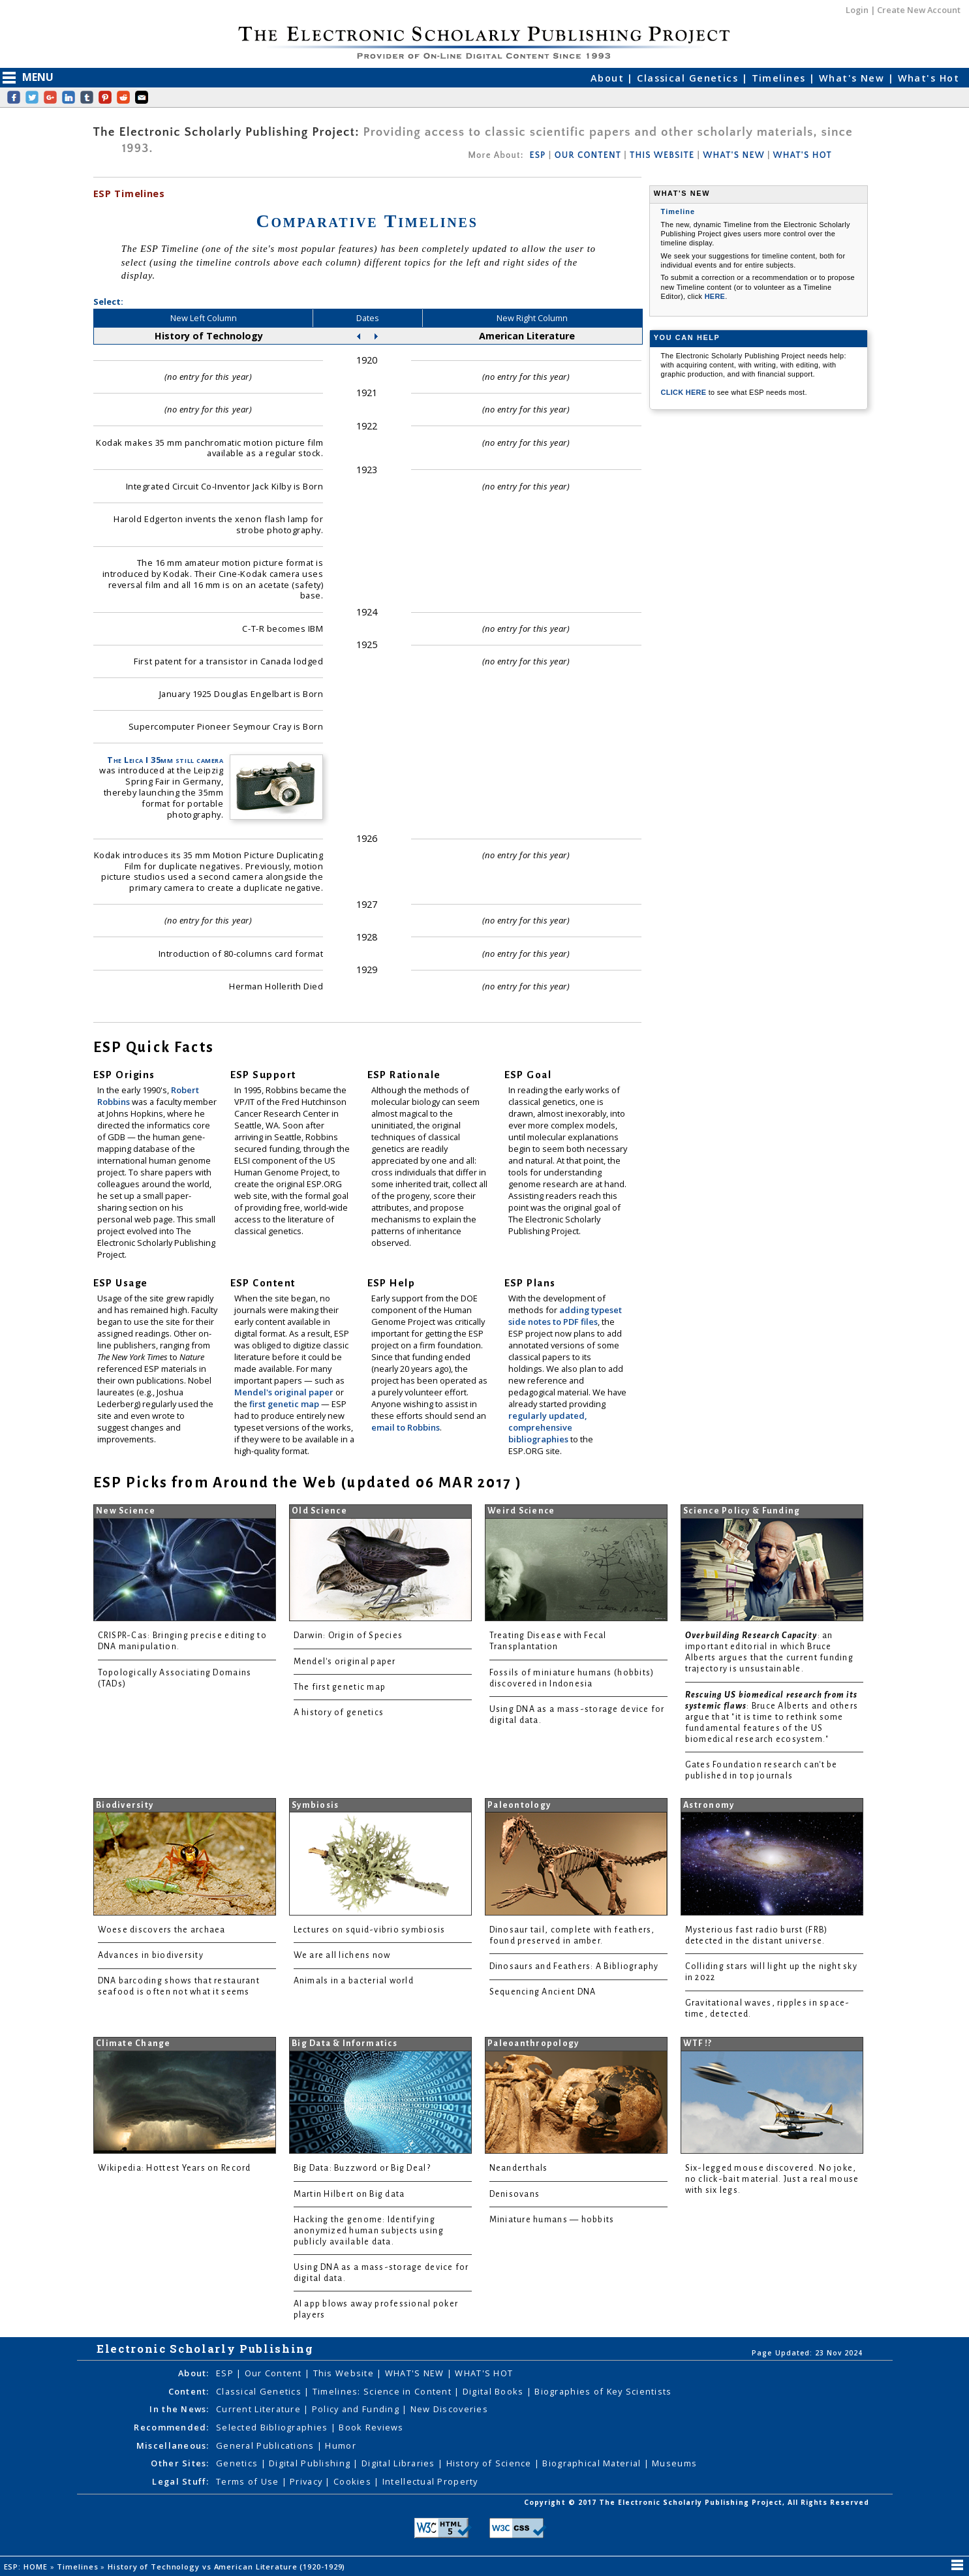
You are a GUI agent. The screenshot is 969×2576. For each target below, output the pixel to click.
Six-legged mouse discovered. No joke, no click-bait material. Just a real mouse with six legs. (772, 2179)
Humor (340, 2445)
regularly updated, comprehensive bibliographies (547, 1427)
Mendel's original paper (284, 1392)
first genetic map (285, 1404)
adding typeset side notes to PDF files (565, 1315)
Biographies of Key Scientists (602, 2391)
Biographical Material (592, 2463)
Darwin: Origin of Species (348, 1635)
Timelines (780, 78)
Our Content (275, 2373)
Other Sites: (180, 2463)
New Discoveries (449, 2409)
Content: (188, 2391)
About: (193, 2373)
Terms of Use (249, 2481)
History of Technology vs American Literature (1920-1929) (228, 2566)
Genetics (238, 2463)
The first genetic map (340, 1687)
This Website (345, 2373)
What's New (853, 78)
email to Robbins (405, 1427)
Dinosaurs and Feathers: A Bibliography (574, 1966)
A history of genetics (339, 1712)
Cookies (353, 2481)
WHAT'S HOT (802, 155)
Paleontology (519, 1805)
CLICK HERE (685, 392)
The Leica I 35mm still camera (165, 760)
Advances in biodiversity (151, 1955)
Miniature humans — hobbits (552, 2219)
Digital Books (495, 2391)
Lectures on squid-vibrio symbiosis (370, 1929)
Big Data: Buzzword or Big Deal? (362, 2168)
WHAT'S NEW (733, 155)
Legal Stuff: (180, 2481)
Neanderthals (518, 2168)
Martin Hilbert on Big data (349, 2194)
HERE (715, 296)
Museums (674, 2463)
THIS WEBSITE (662, 155)
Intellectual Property (430, 2481)
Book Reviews (371, 2427)
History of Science (490, 2463)
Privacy (307, 2481)
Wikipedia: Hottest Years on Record (174, 2168)
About (609, 78)
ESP (537, 155)
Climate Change (133, 2043)
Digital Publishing (311, 2463)
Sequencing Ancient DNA (542, 1991)
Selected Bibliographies (273, 2427)
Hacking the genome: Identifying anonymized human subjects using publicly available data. (369, 2230)
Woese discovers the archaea (162, 1929)
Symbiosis (315, 1805)
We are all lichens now (342, 1955)
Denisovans (514, 2194)
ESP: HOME (27, 2566)
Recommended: (171, 2427)
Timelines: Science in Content (383, 2391)
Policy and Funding (357, 2409)
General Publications (266, 2445)
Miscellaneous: (172, 2445)
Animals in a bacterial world (354, 1980)
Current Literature (259, 2409)
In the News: (179, 2409)
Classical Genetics (689, 78)
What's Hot (928, 78)
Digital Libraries (399, 2463)
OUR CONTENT (588, 155)
